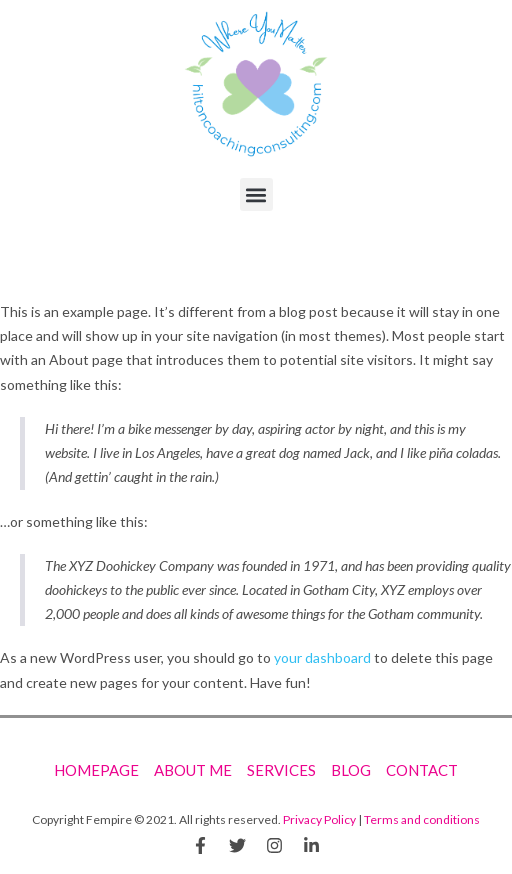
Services (281, 770)
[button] (256, 194)
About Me (193, 770)
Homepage (96, 770)
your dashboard (322, 657)
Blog (351, 770)
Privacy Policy (319, 819)
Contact (422, 770)
